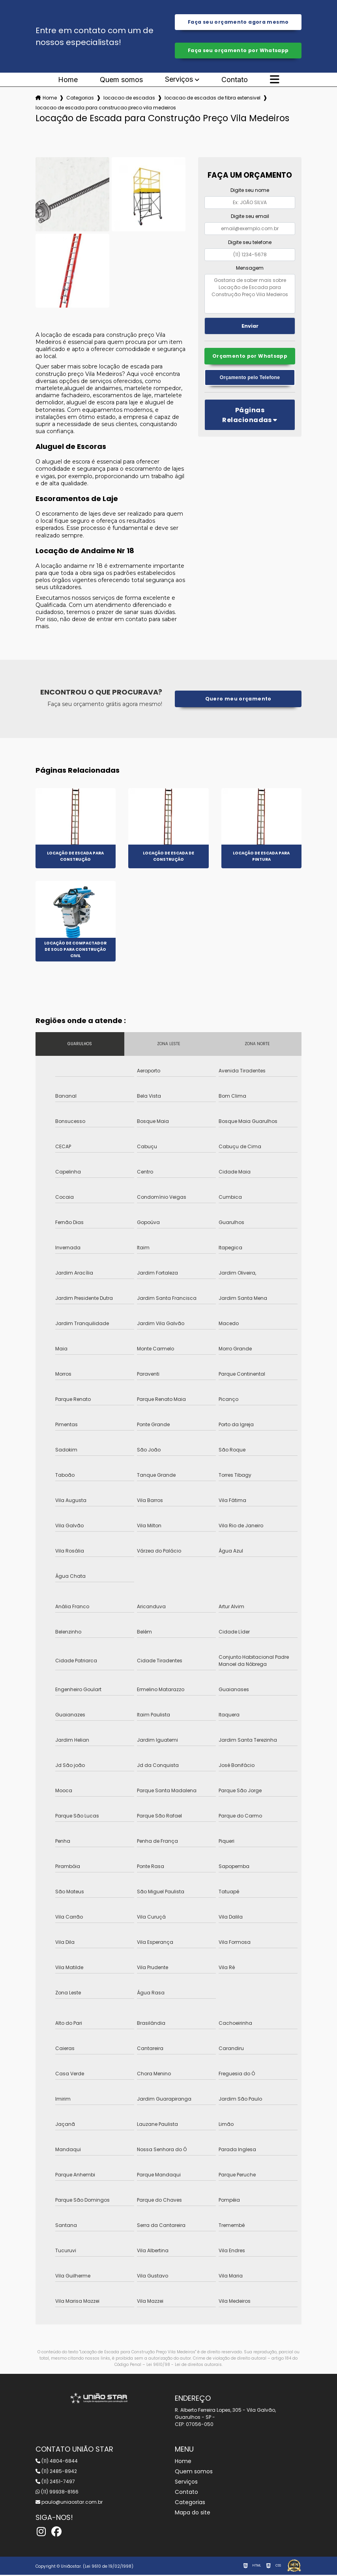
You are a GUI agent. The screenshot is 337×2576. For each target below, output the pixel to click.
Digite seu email (250, 217)
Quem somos (121, 81)
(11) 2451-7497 (55, 2482)
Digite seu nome (249, 191)
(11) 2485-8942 (56, 2472)
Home (68, 81)
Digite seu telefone (249, 243)
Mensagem (250, 269)
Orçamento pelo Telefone (249, 380)
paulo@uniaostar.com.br (69, 2503)
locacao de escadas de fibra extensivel (212, 99)
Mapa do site (192, 2513)
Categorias (80, 99)
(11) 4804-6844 (57, 2462)
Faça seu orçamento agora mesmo (238, 22)
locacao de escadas (129, 99)
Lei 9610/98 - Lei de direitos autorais (184, 2366)
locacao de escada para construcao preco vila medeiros (106, 109)
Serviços (179, 81)
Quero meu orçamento (238, 700)
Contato (234, 81)
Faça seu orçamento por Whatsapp (238, 51)
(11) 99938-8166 (57, 2493)
